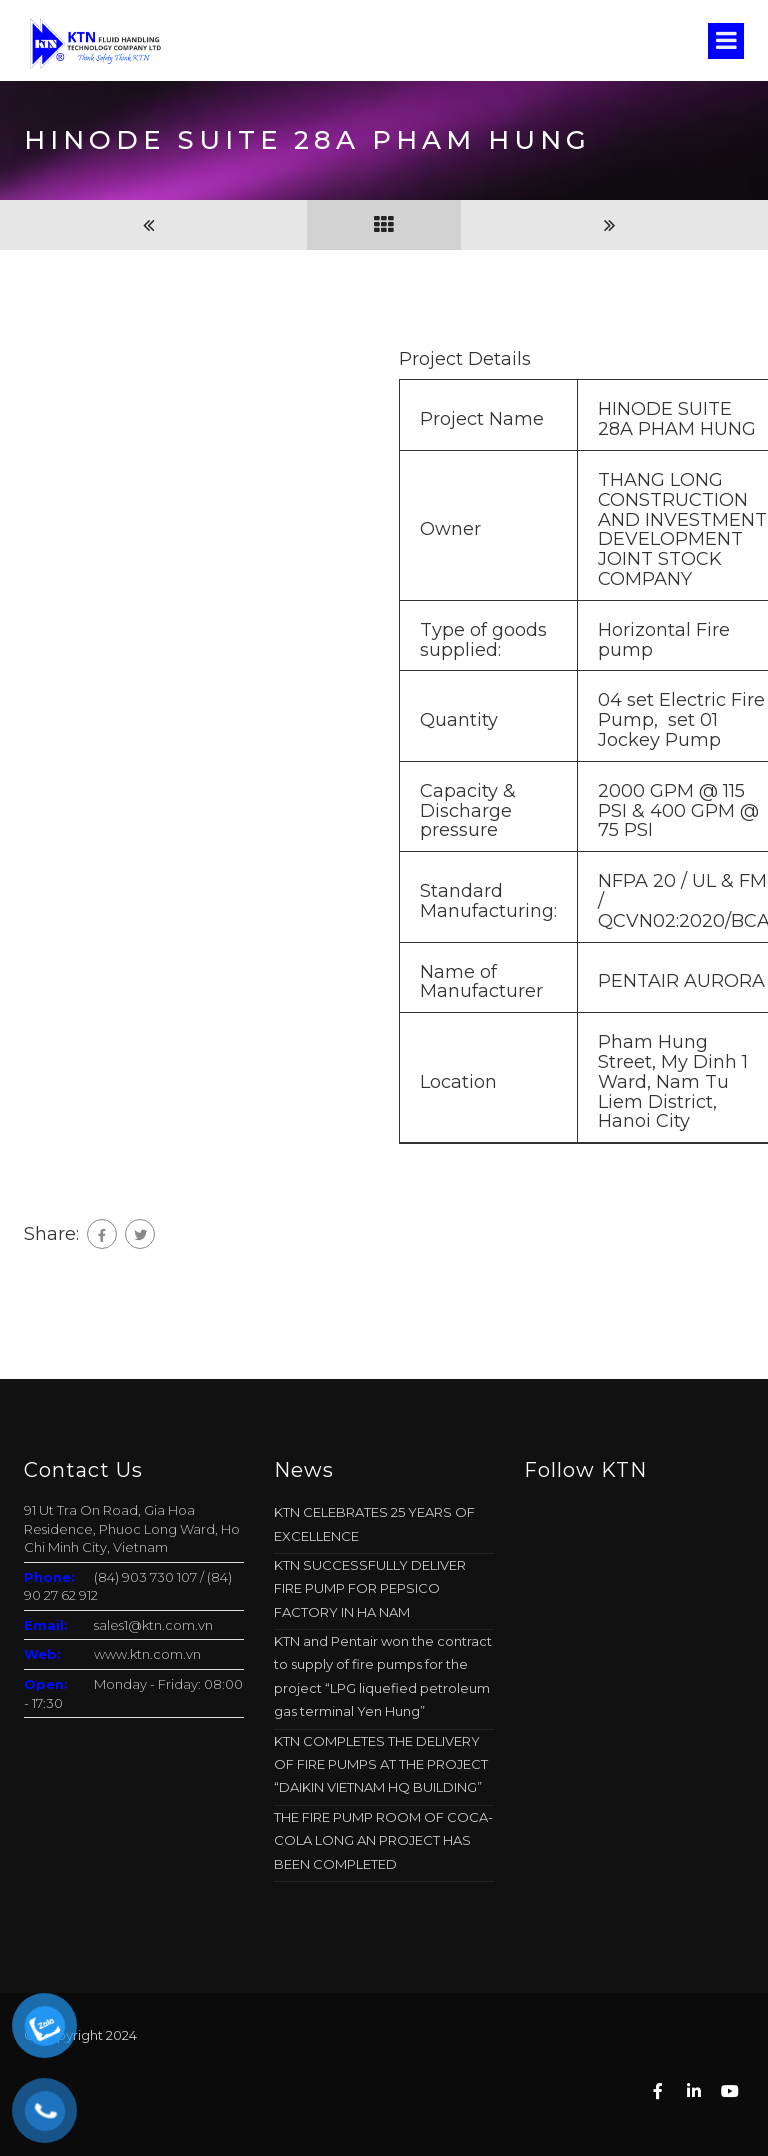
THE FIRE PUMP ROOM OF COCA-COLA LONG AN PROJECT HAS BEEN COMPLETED (383, 1840)
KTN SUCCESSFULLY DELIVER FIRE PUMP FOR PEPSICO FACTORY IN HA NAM (370, 1588)
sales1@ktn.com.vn (153, 1625)
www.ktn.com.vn (147, 1654)
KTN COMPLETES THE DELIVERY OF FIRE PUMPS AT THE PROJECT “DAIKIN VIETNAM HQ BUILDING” (381, 1764)
